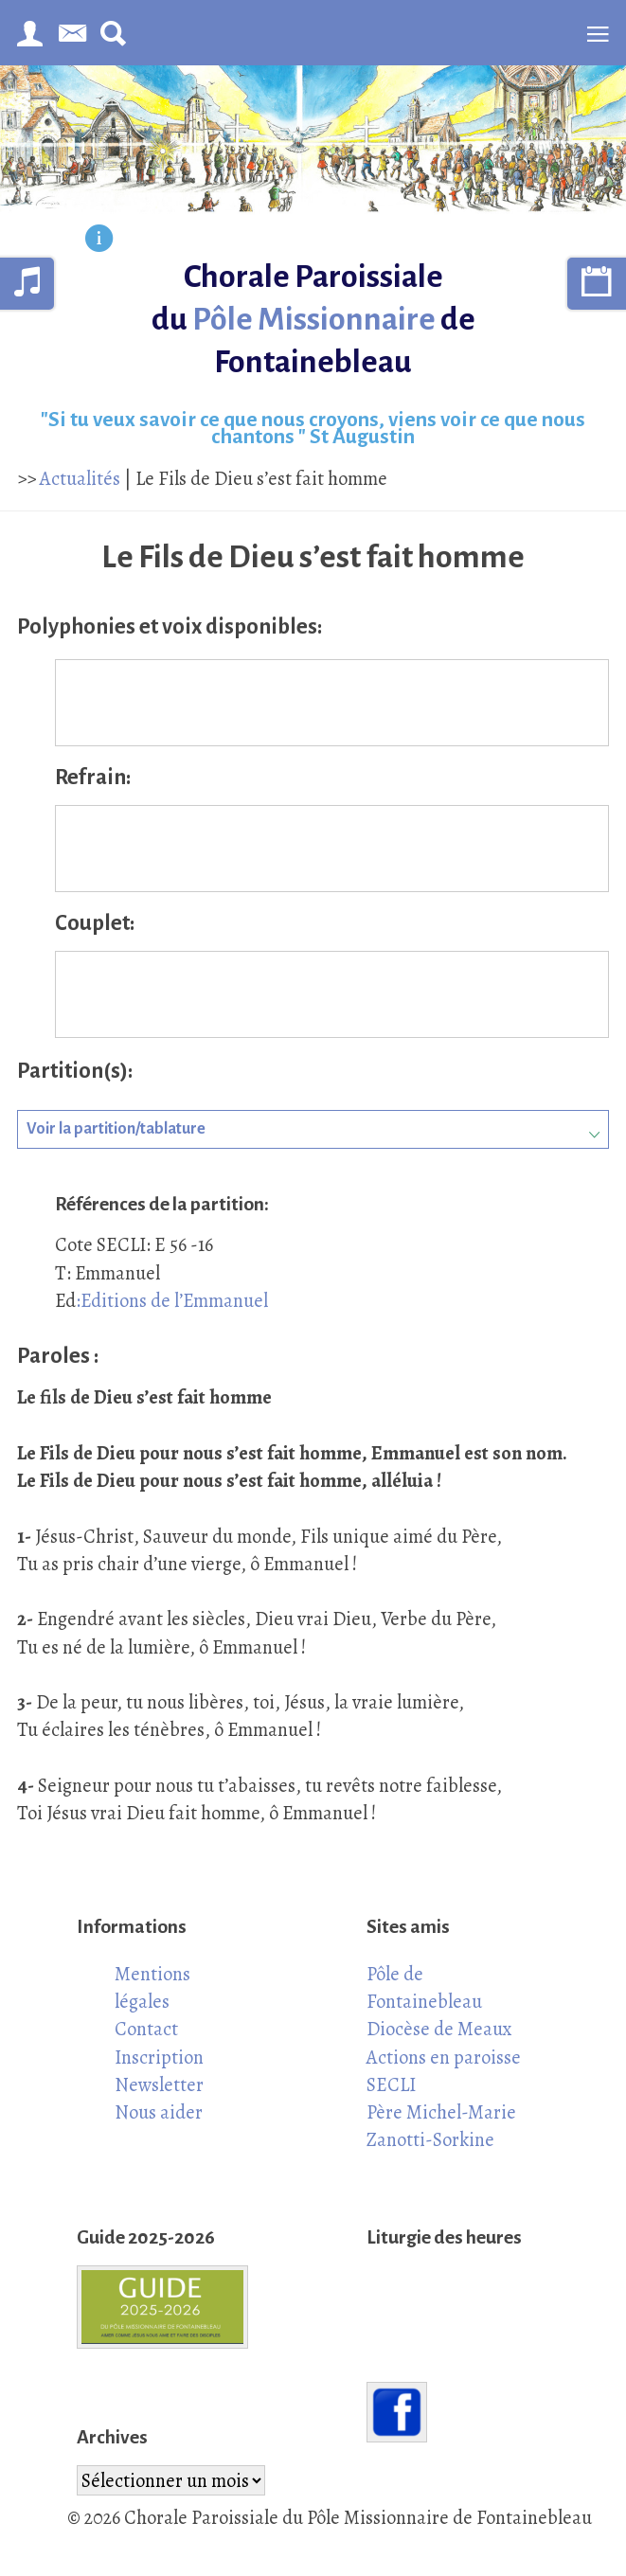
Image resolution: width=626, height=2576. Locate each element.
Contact (146, 2028)
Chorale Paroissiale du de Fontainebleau (313, 319)
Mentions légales (152, 1987)
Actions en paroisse (444, 2057)
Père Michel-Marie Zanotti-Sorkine (441, 2126)
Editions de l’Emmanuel (174, 1300)
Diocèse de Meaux (439, 2028)
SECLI (391, 2084)
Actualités (80, 478)
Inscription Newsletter (159, 2071)
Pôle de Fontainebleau (424, 1987)
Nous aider (159, 2112)
